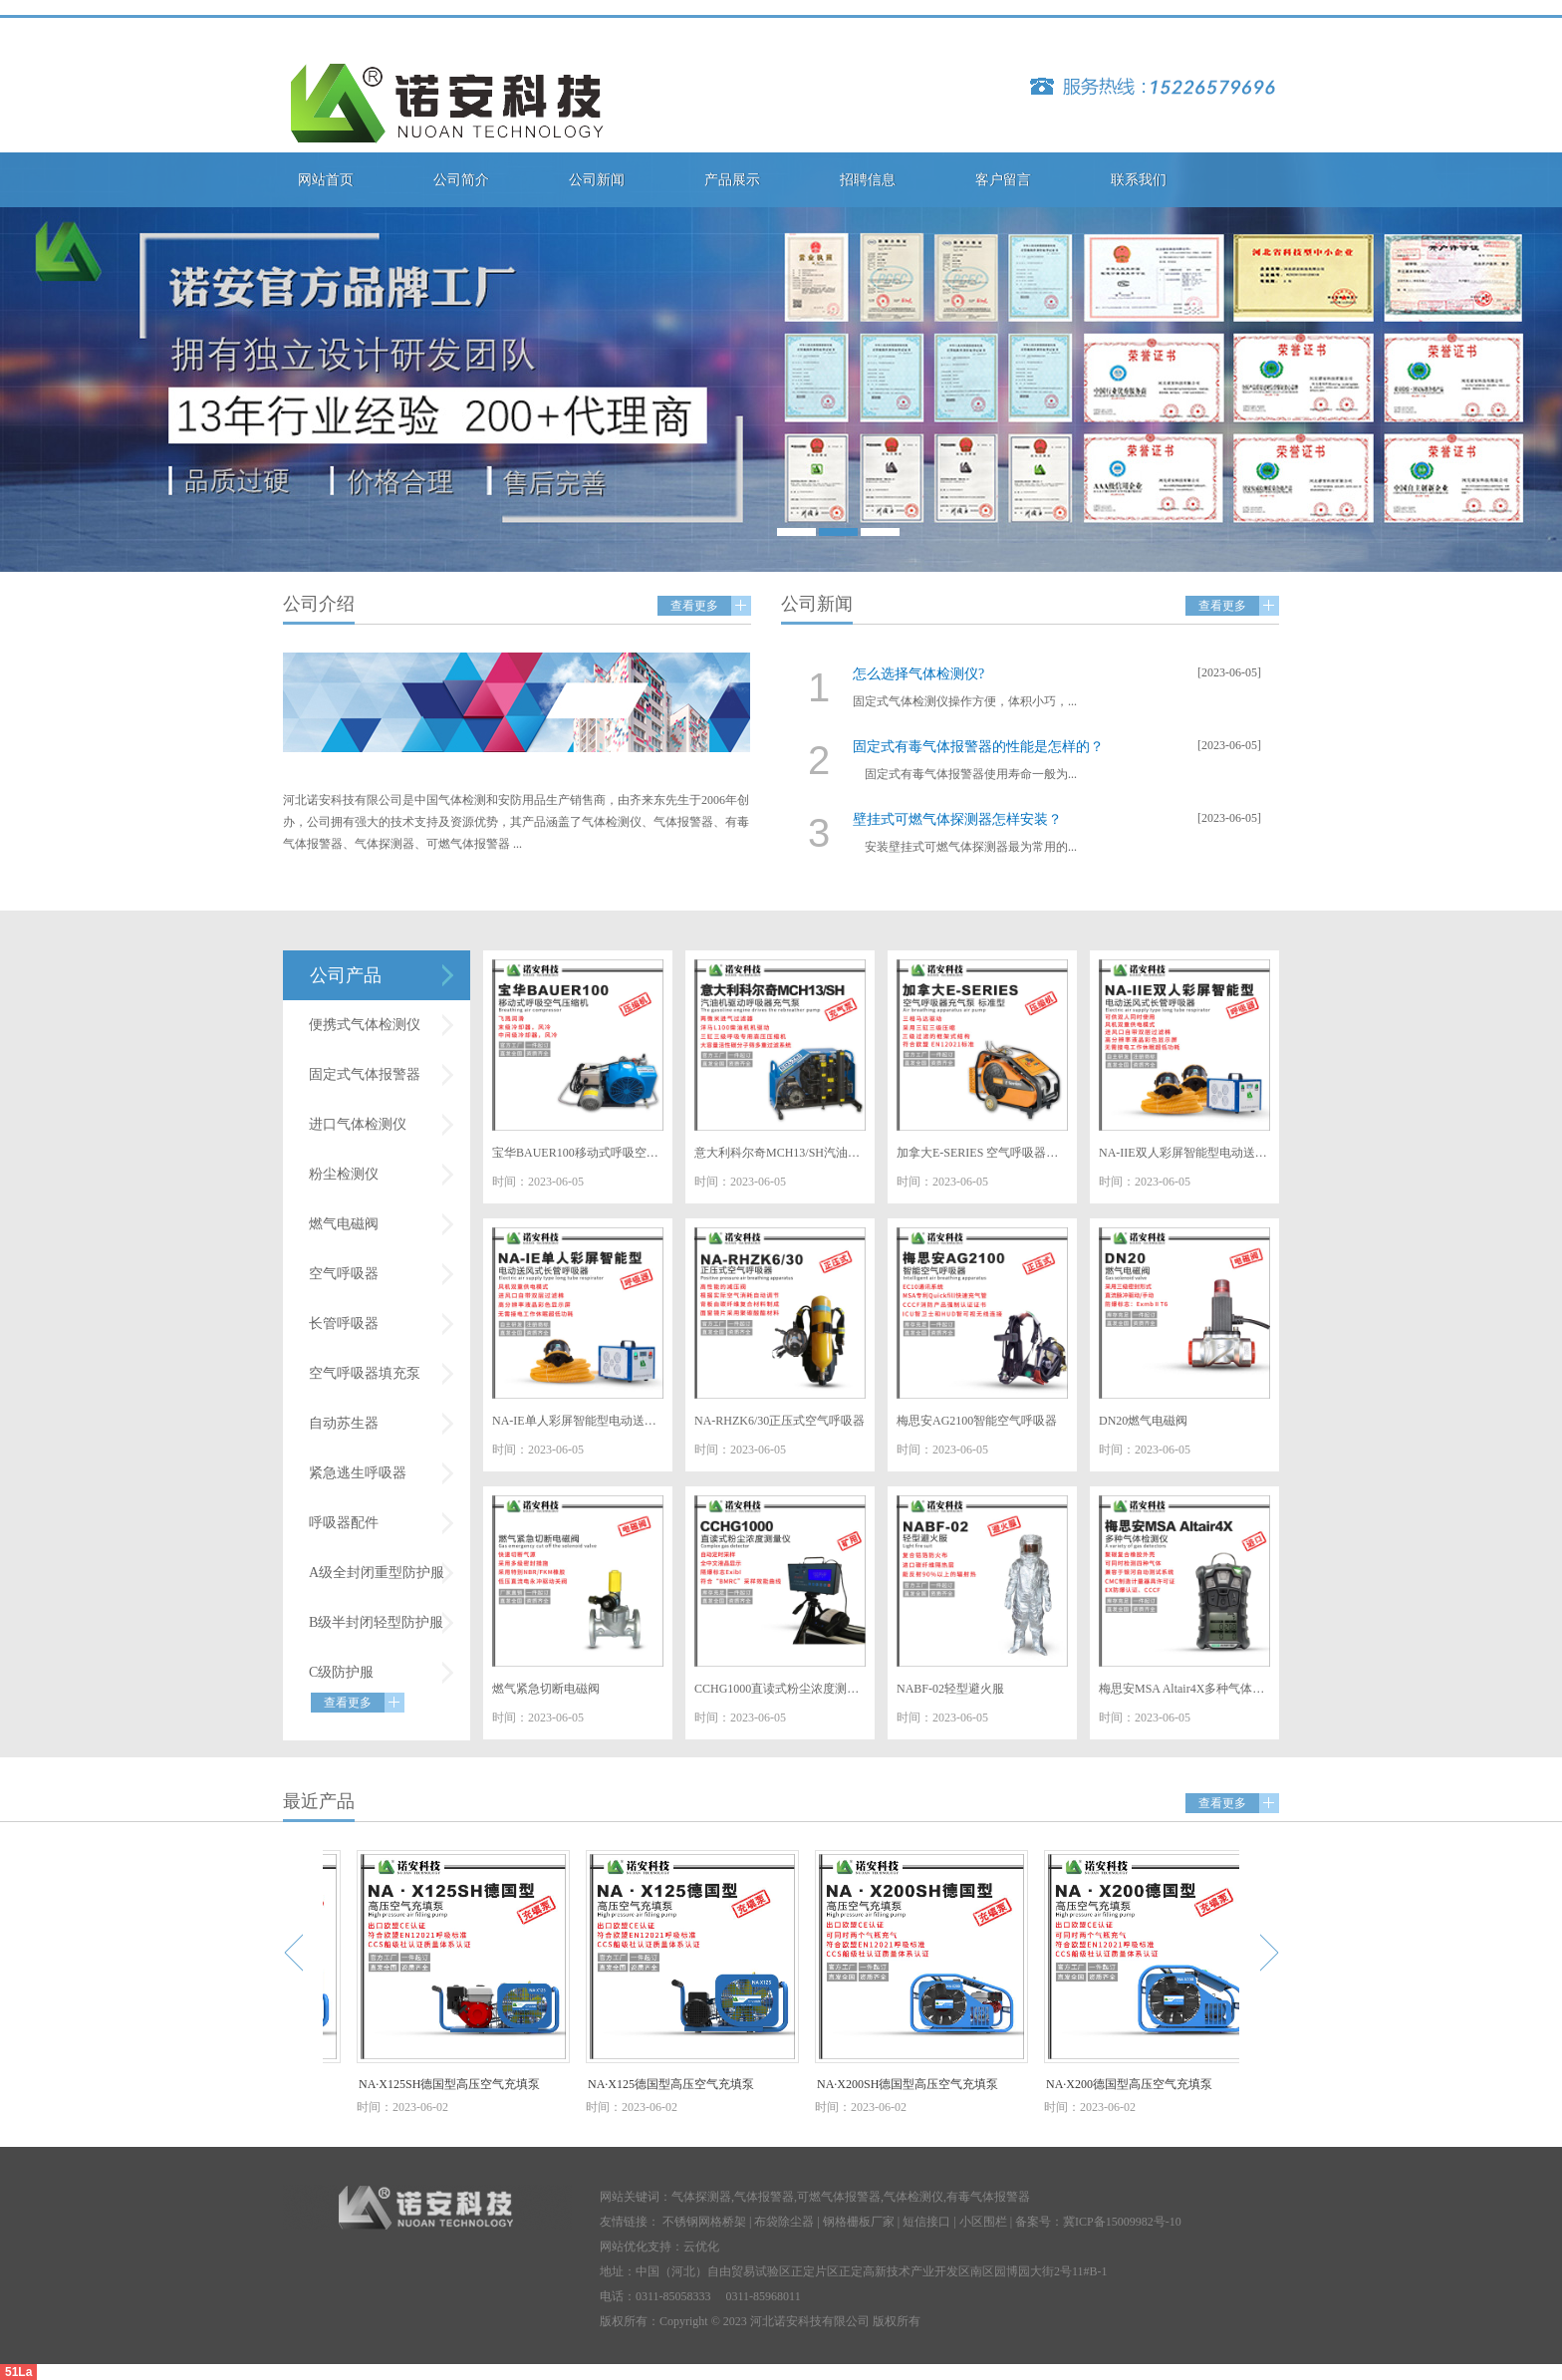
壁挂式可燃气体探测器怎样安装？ (957, 819)
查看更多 (694, 606)
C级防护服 (341, 1672)
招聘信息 (868, 179)
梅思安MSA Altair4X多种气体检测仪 (1184, 1689)
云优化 (701, 2246)
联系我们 (1139, 179)
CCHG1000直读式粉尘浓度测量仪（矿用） (780, 1689)
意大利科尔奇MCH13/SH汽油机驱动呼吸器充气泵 (780, 1153)
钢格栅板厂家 (859, 2222)
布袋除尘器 (784, 2222)
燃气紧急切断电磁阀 (546, 1689)
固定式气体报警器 (364, 1074)
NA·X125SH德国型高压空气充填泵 (455, 2084)
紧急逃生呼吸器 (357, 1472)
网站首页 (326, 179)
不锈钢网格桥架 (704, 2222)
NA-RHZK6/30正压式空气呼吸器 (779, 1421)
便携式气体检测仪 (364, 1024)
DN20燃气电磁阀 (1143, 1421)
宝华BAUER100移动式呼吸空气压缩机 (577, 1153)
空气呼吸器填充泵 (364, 1373)
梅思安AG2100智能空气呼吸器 (977, 1421)
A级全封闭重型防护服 (376, 1572)
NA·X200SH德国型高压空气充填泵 (913, 2084)
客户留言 (1003, 179)
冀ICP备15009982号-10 (1122, 2222)
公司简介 (461, 179)
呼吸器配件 (344, 1522)
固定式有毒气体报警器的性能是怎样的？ (978, 746)
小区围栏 (983, 2222)
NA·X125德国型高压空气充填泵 (677, 2084)
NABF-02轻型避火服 (950, 1689)
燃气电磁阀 (344, 1223)
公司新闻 (597, 179)
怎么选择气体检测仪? (918, 673)
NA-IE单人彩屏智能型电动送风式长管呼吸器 (577, 1421)
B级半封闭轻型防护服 (376, 1622)
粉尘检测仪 (344, 1174)
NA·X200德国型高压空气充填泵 (1135, 2084)
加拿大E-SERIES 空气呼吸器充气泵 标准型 (982, 1153)
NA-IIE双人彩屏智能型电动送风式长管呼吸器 (1184, 1153)
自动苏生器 (344, 1423)
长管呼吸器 (344, 1323)
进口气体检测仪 (357, 1124)
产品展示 (732, 179)
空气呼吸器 (344, 1273)
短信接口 (926, 2222)
